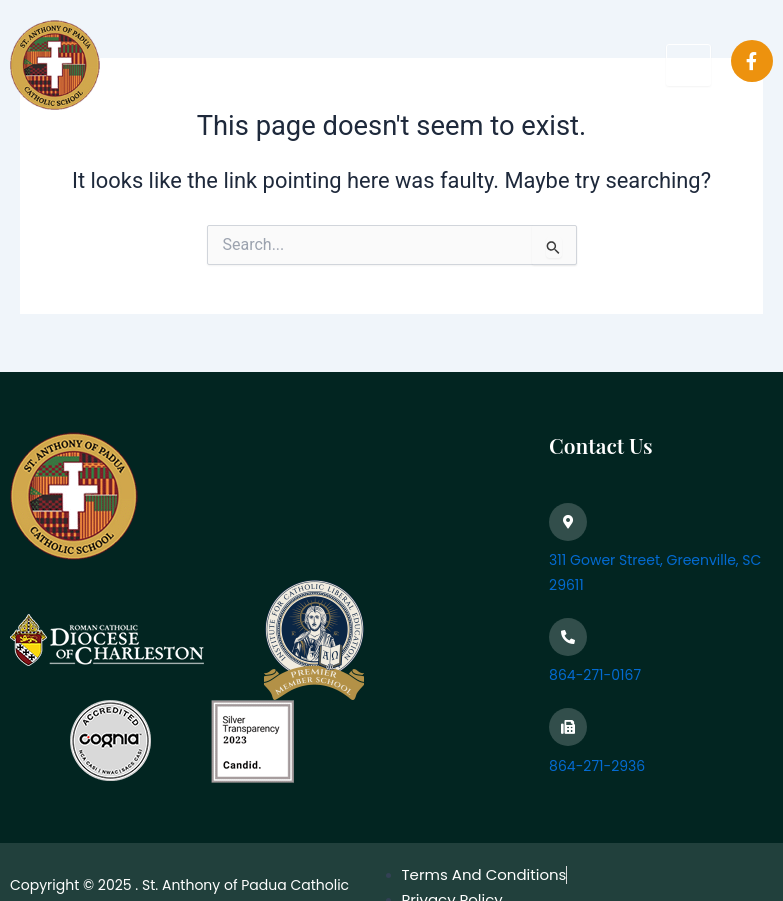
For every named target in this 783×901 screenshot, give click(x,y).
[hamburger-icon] (688, 65)
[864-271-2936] (568, 727)
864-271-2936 (597, 766)
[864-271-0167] (568, 637)
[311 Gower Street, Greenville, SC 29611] (568, 522)
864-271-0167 (595, 675)
